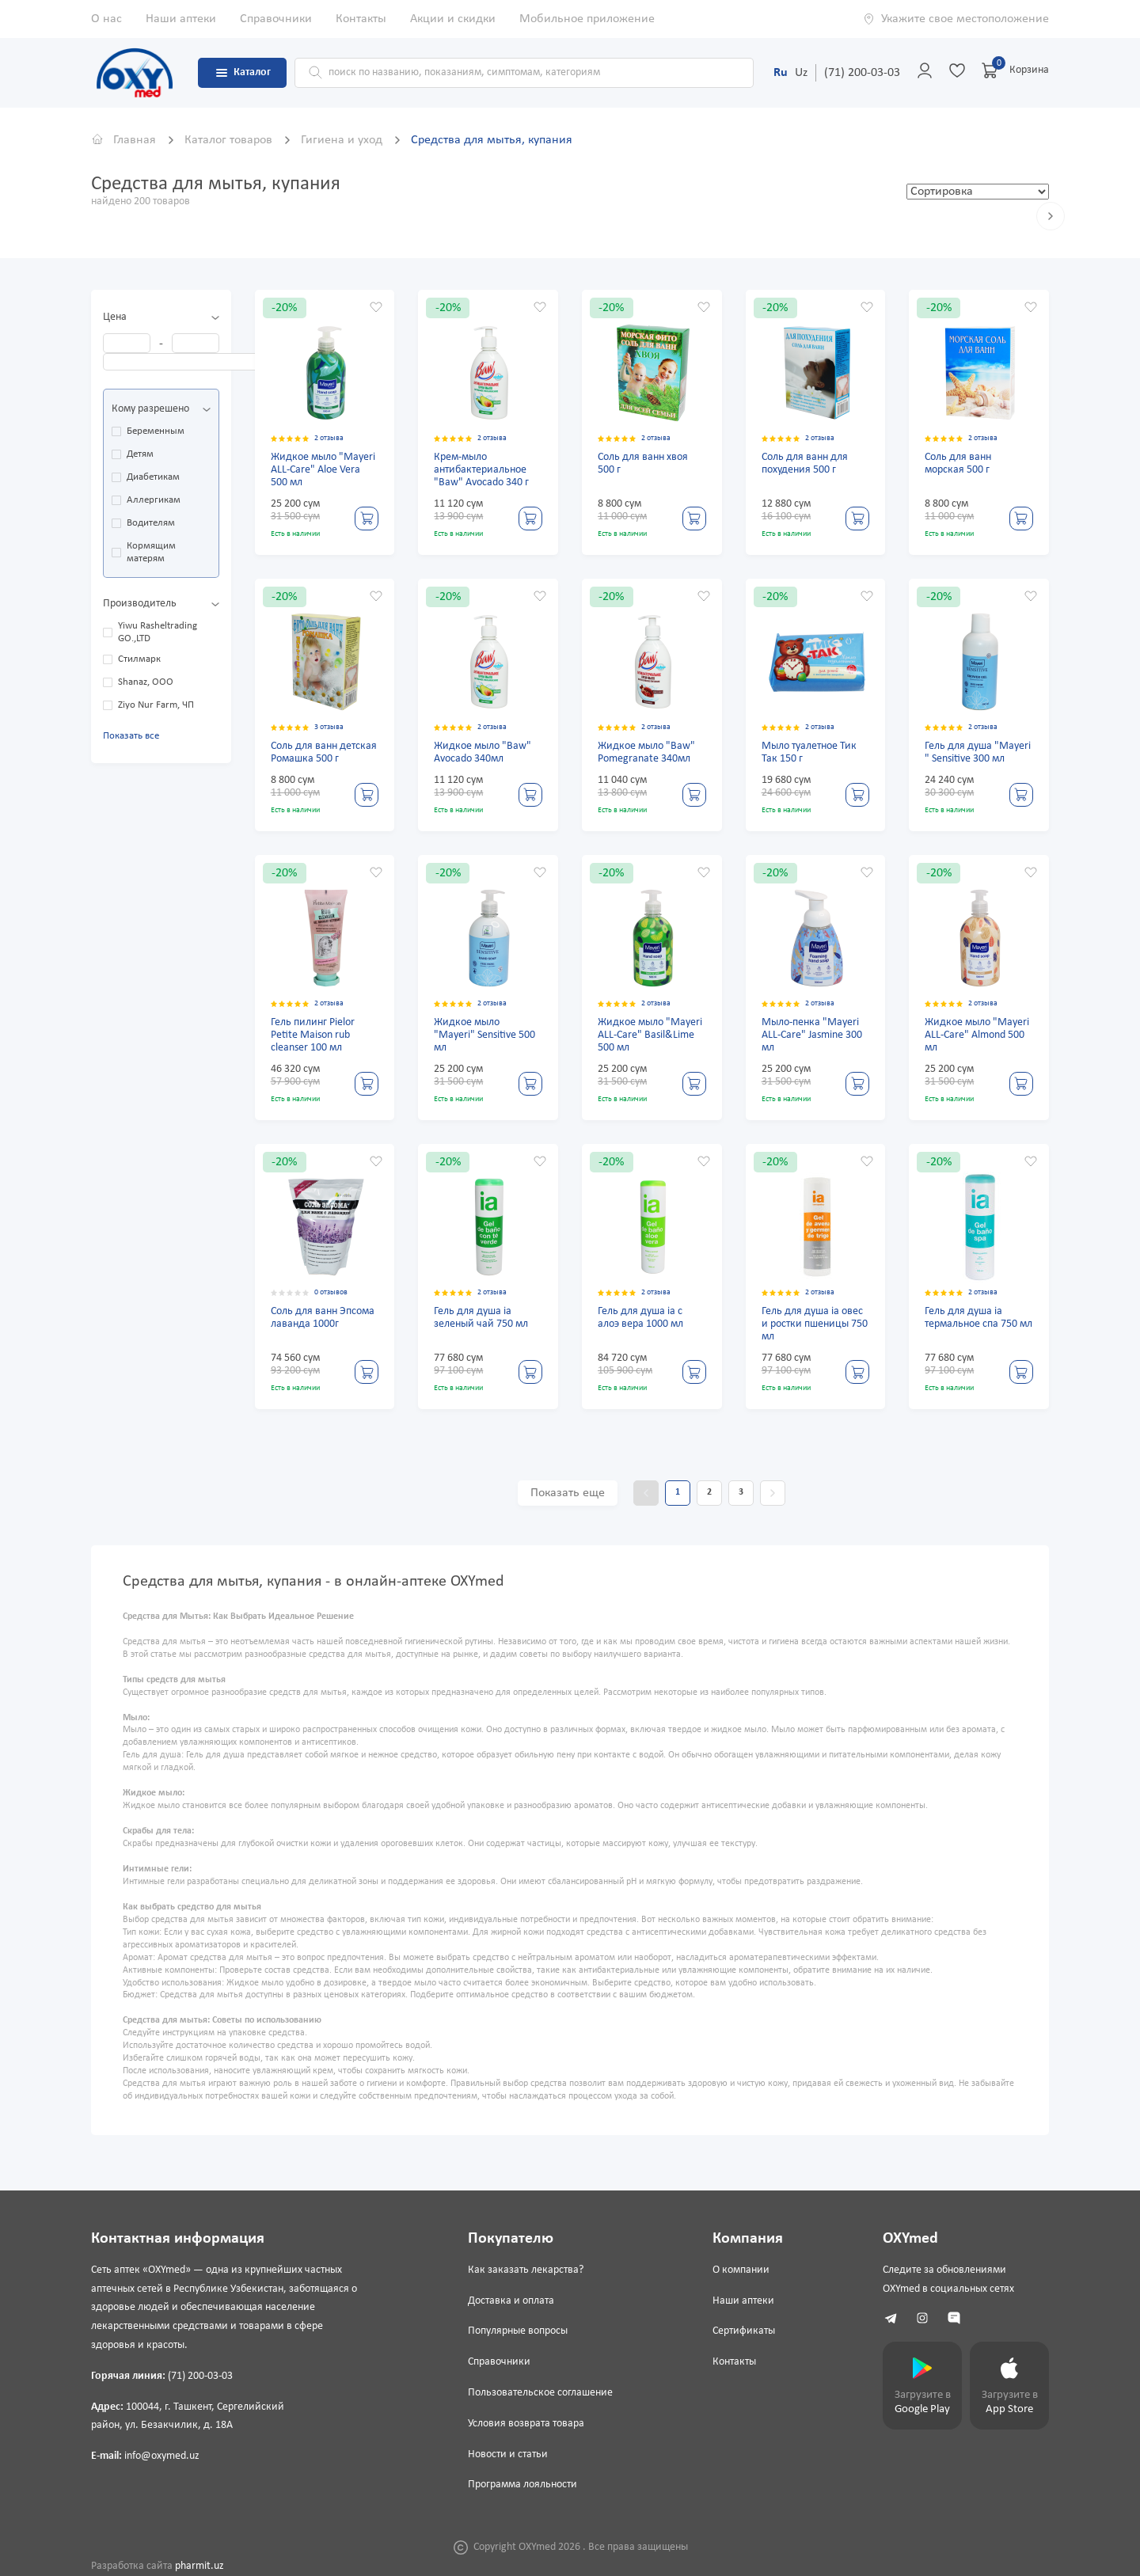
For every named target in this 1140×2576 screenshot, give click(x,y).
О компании (741, 2270)
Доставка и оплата (511, 2301)
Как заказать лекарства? (525, 2270)
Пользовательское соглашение (540, 2393)
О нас (106, 19)
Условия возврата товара (526, 2424)
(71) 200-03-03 (862, 72)
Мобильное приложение (587, 19)
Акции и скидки (453, 19)
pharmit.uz (199, 2566)
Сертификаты (743, 2331)
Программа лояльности (522, 2485)
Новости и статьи (508, 2454)
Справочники (276, 19)
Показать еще (567, 1493)
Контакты (361, 19)
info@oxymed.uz (162, 2456)
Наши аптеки (181, 19)
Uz (801, 72)
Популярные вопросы (518, 2331)
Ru (780, 72)
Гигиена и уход (343, 140)
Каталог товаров (230, 140)
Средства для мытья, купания (491, 140)
